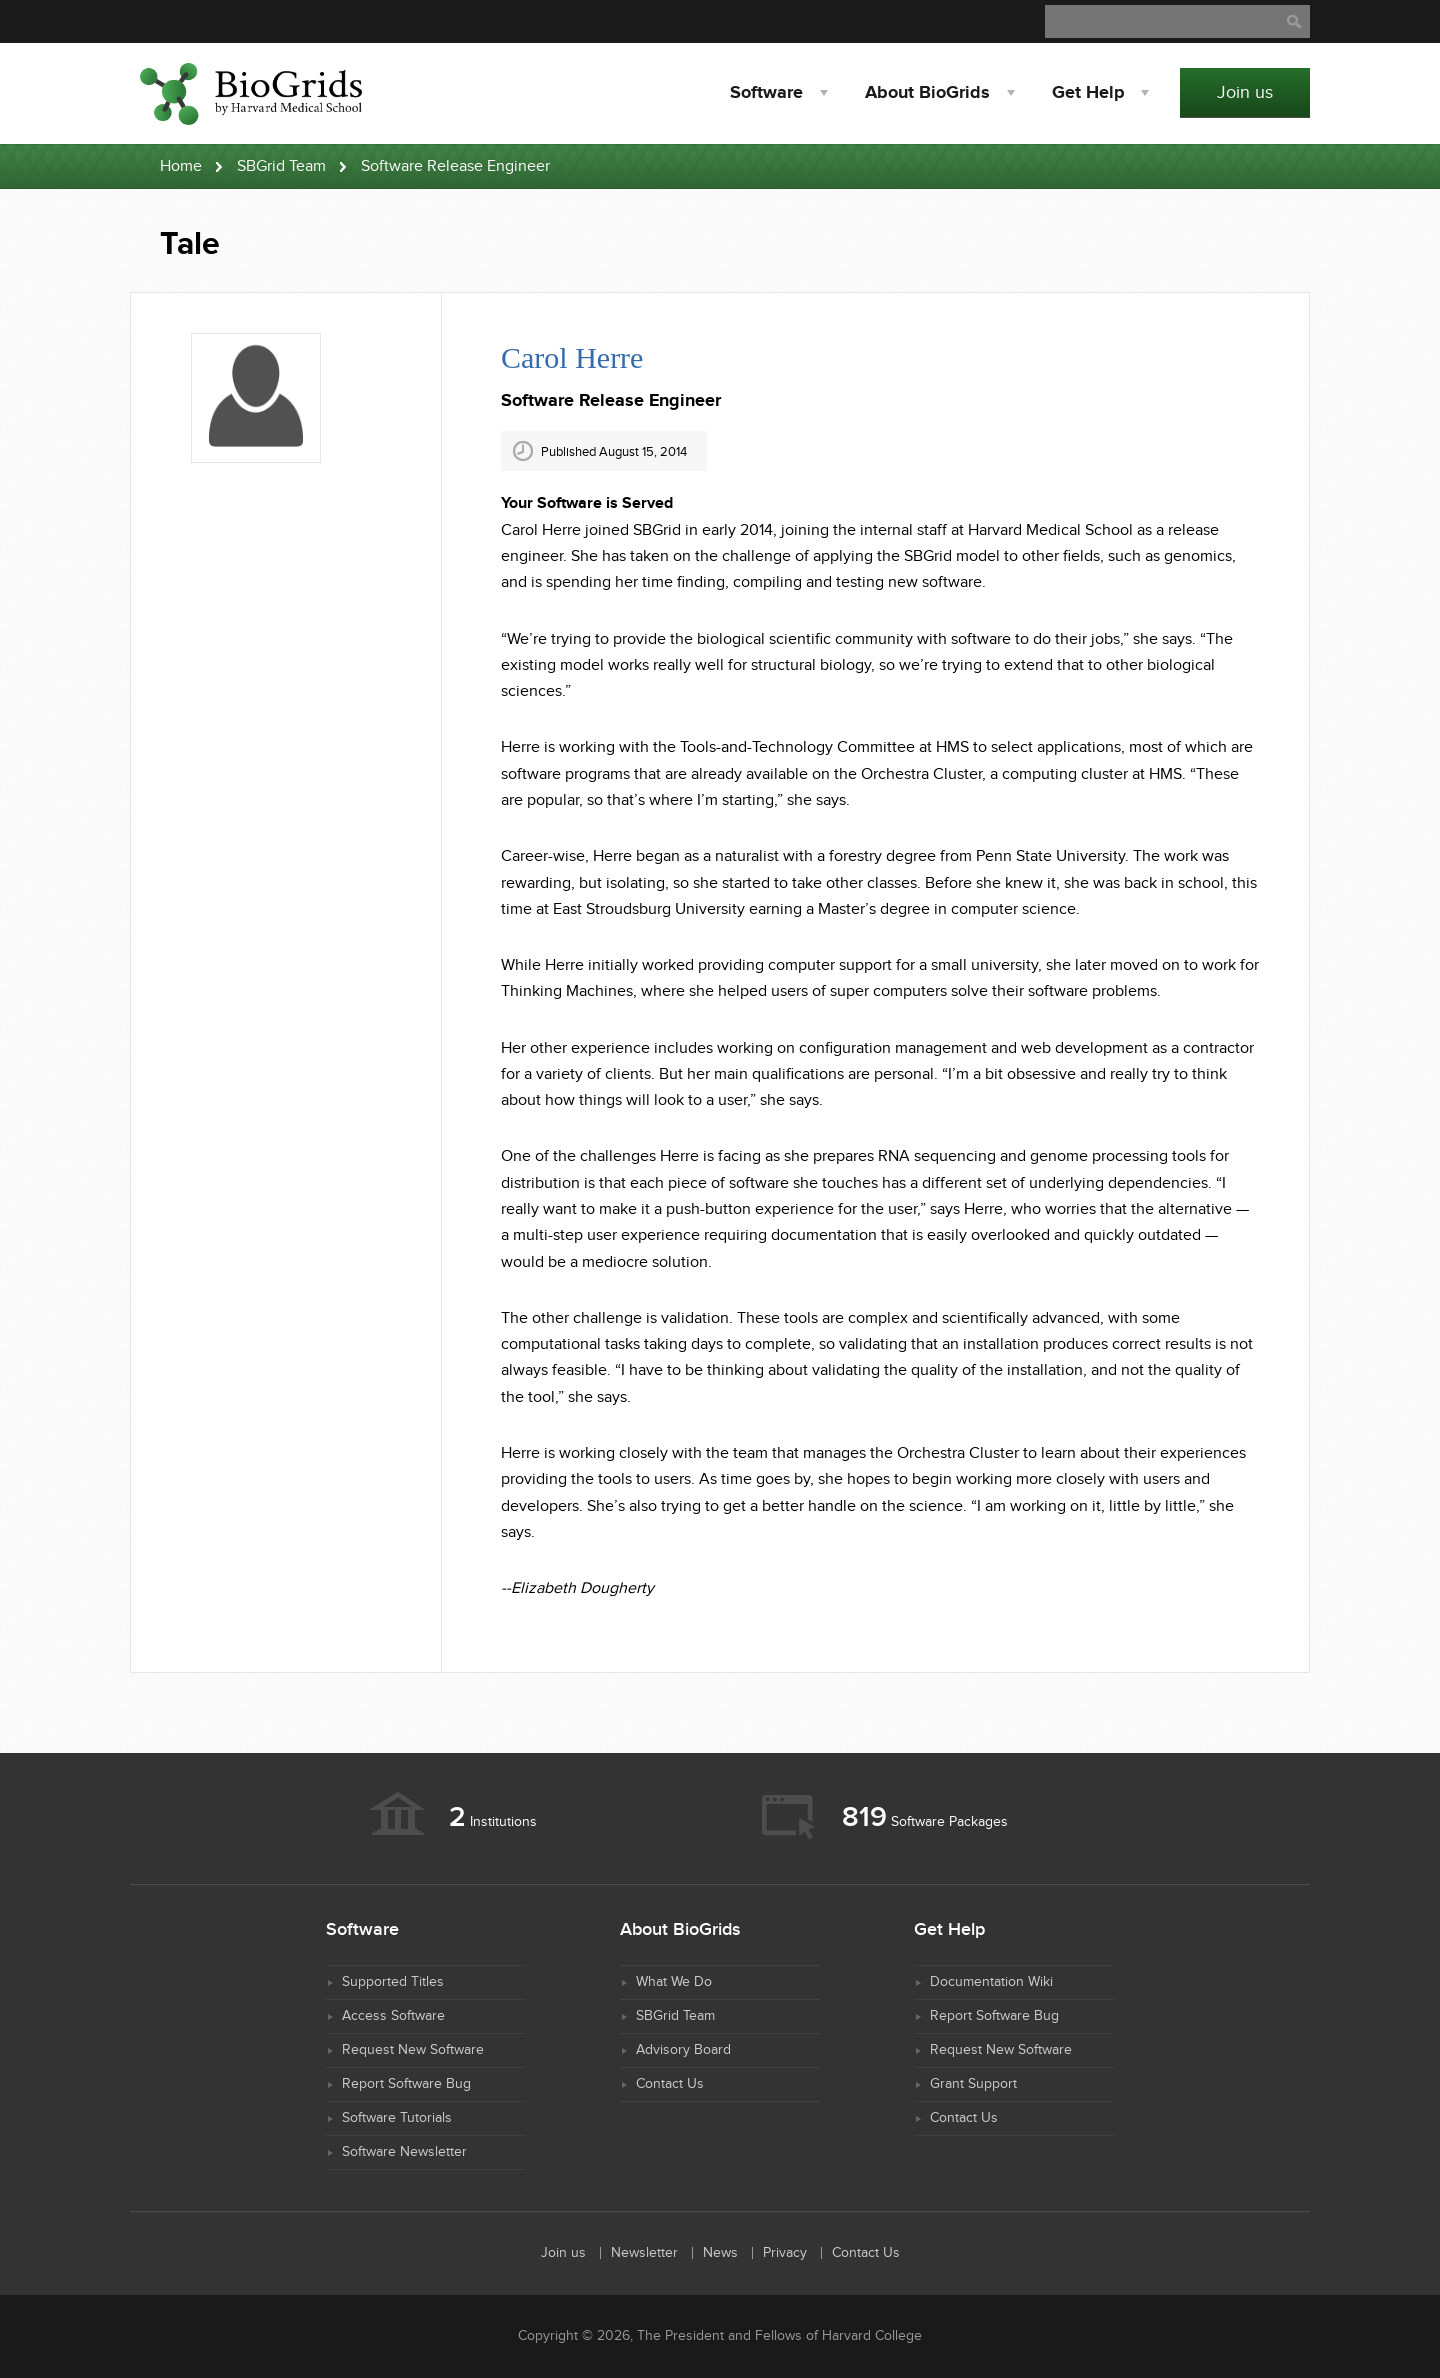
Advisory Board (683, 2050)
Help (1088, 93)
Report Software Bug (406, 2084)
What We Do (674, 1982)
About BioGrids (927, 93)
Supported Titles (393, 1982)
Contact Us (670, 2084)
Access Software (393, 2016)
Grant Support (973, 2084)
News (720, 2253)
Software (766, 93)
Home (181, 166)
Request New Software (413, 2050)
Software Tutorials (397, 2118)
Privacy (785, 2253)
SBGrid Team (281, 166)
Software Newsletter (404, 2152)
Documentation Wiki (991, 1982)
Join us (1245, 92)
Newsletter (644, 2253)
